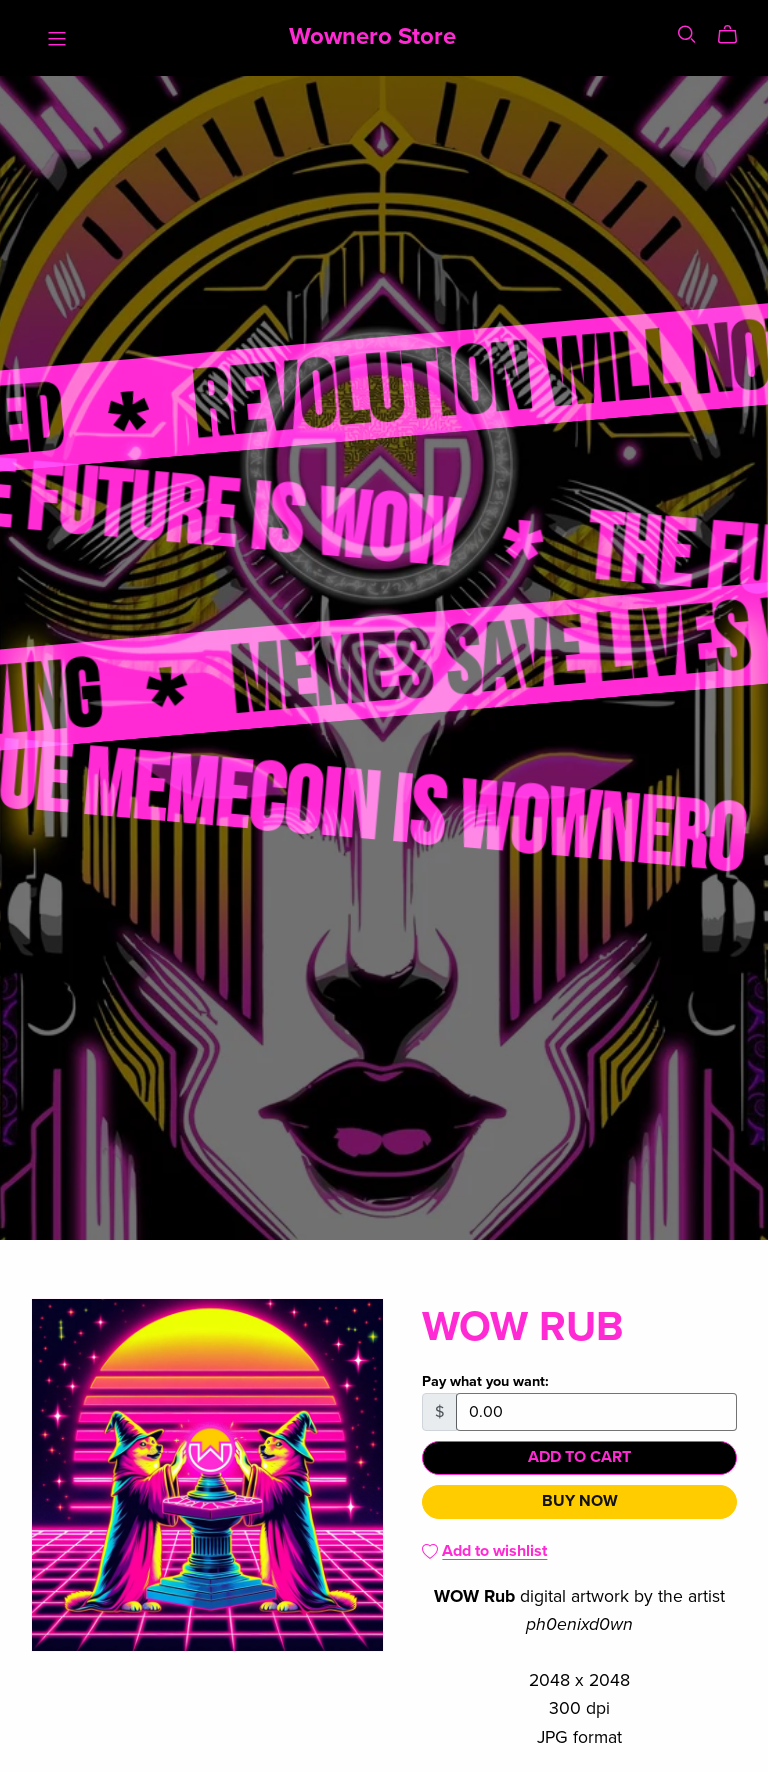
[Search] (687, 34)
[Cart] (735, 35)
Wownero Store (372, 36)
